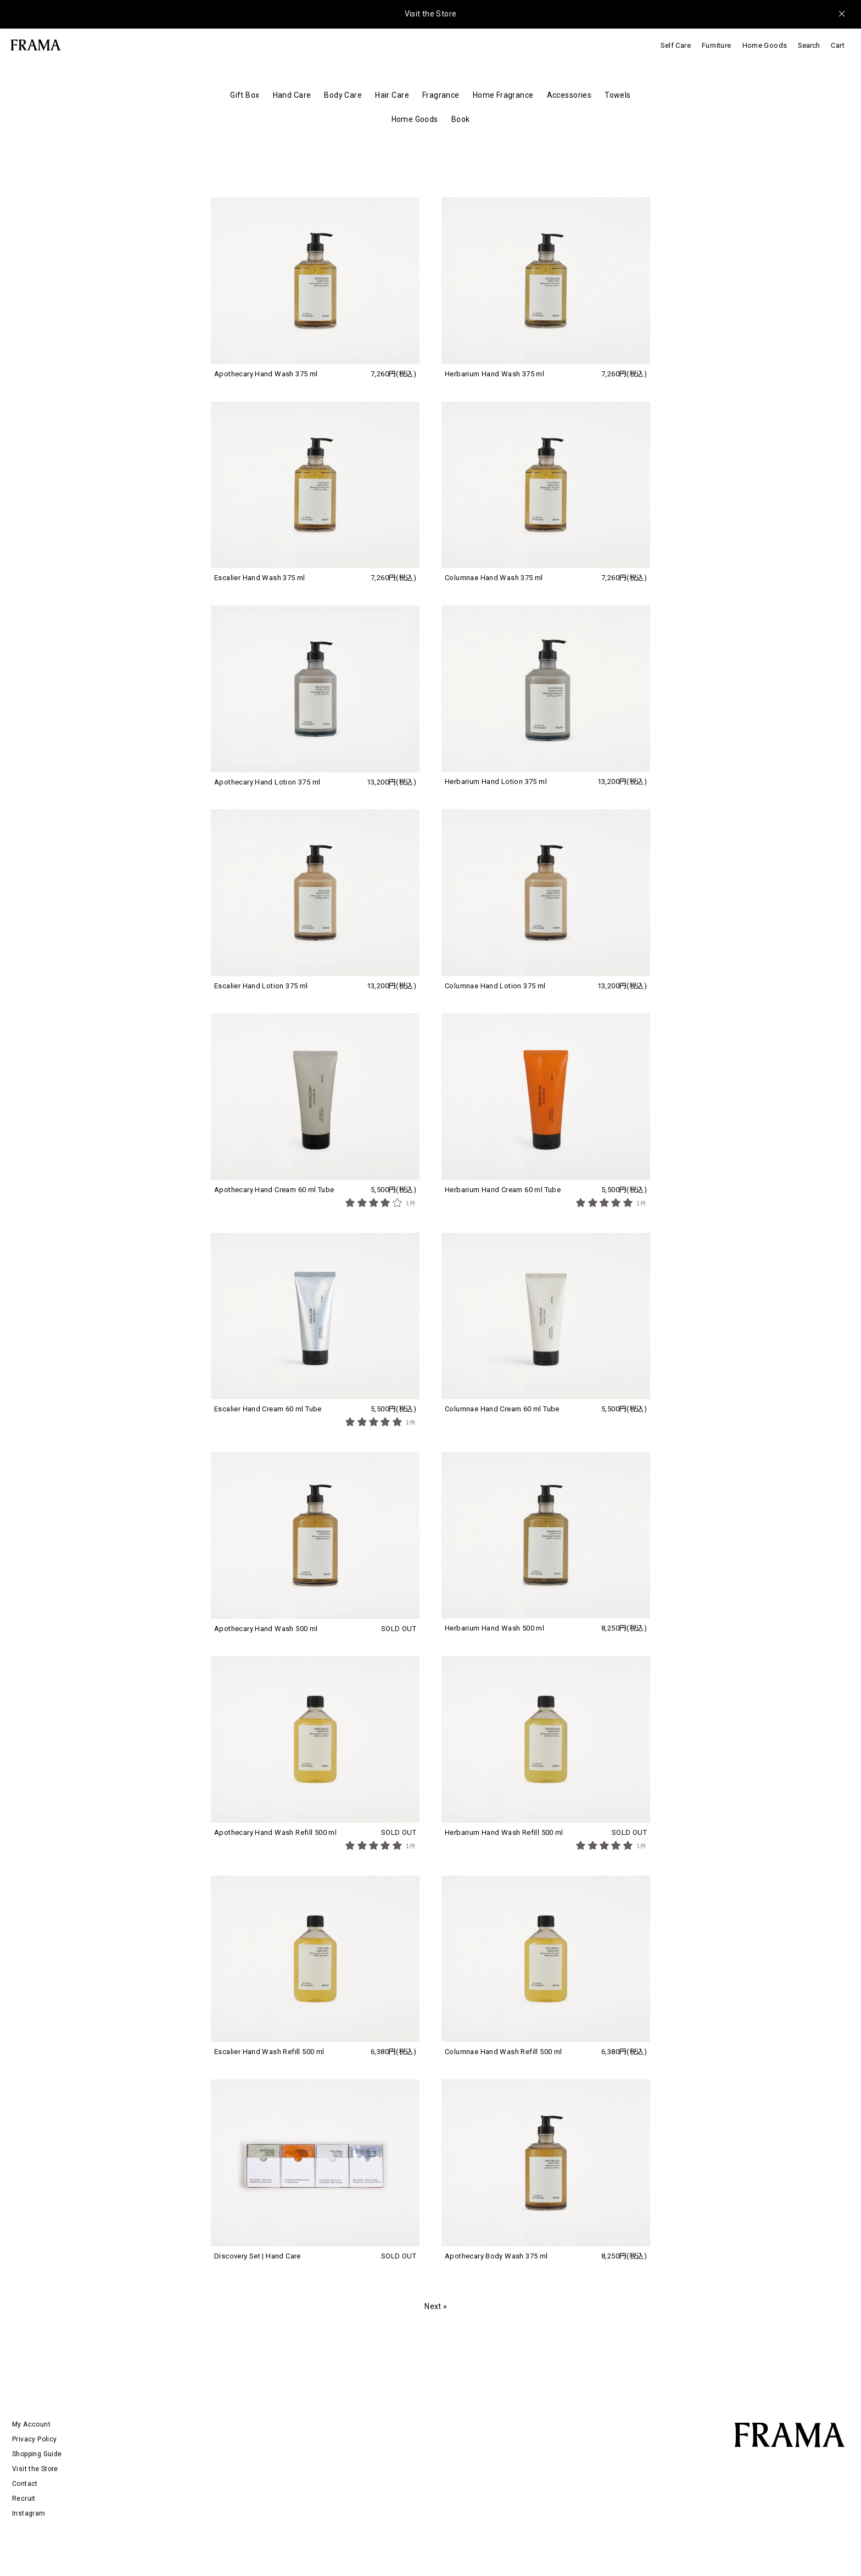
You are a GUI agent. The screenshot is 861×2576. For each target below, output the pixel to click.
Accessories (569, 95)
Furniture (716, 45)
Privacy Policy (34, 2439)
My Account (31, 2424)
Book (460, 119)
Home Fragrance (503, 95)
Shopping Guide (37, 2454)
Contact (25, 2484)
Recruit (24, 2498)
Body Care (343, 95)
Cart (838, 45)
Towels (618, 95)
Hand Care (292, 95)
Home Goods (764, 45)
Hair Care (392, 95)
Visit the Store (431, 13)
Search (809, 45)
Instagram (29, 2513)
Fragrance (441, 95)
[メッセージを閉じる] (842, 13)
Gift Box (244, 95)
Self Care (676, 45)
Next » (436, 2306)
